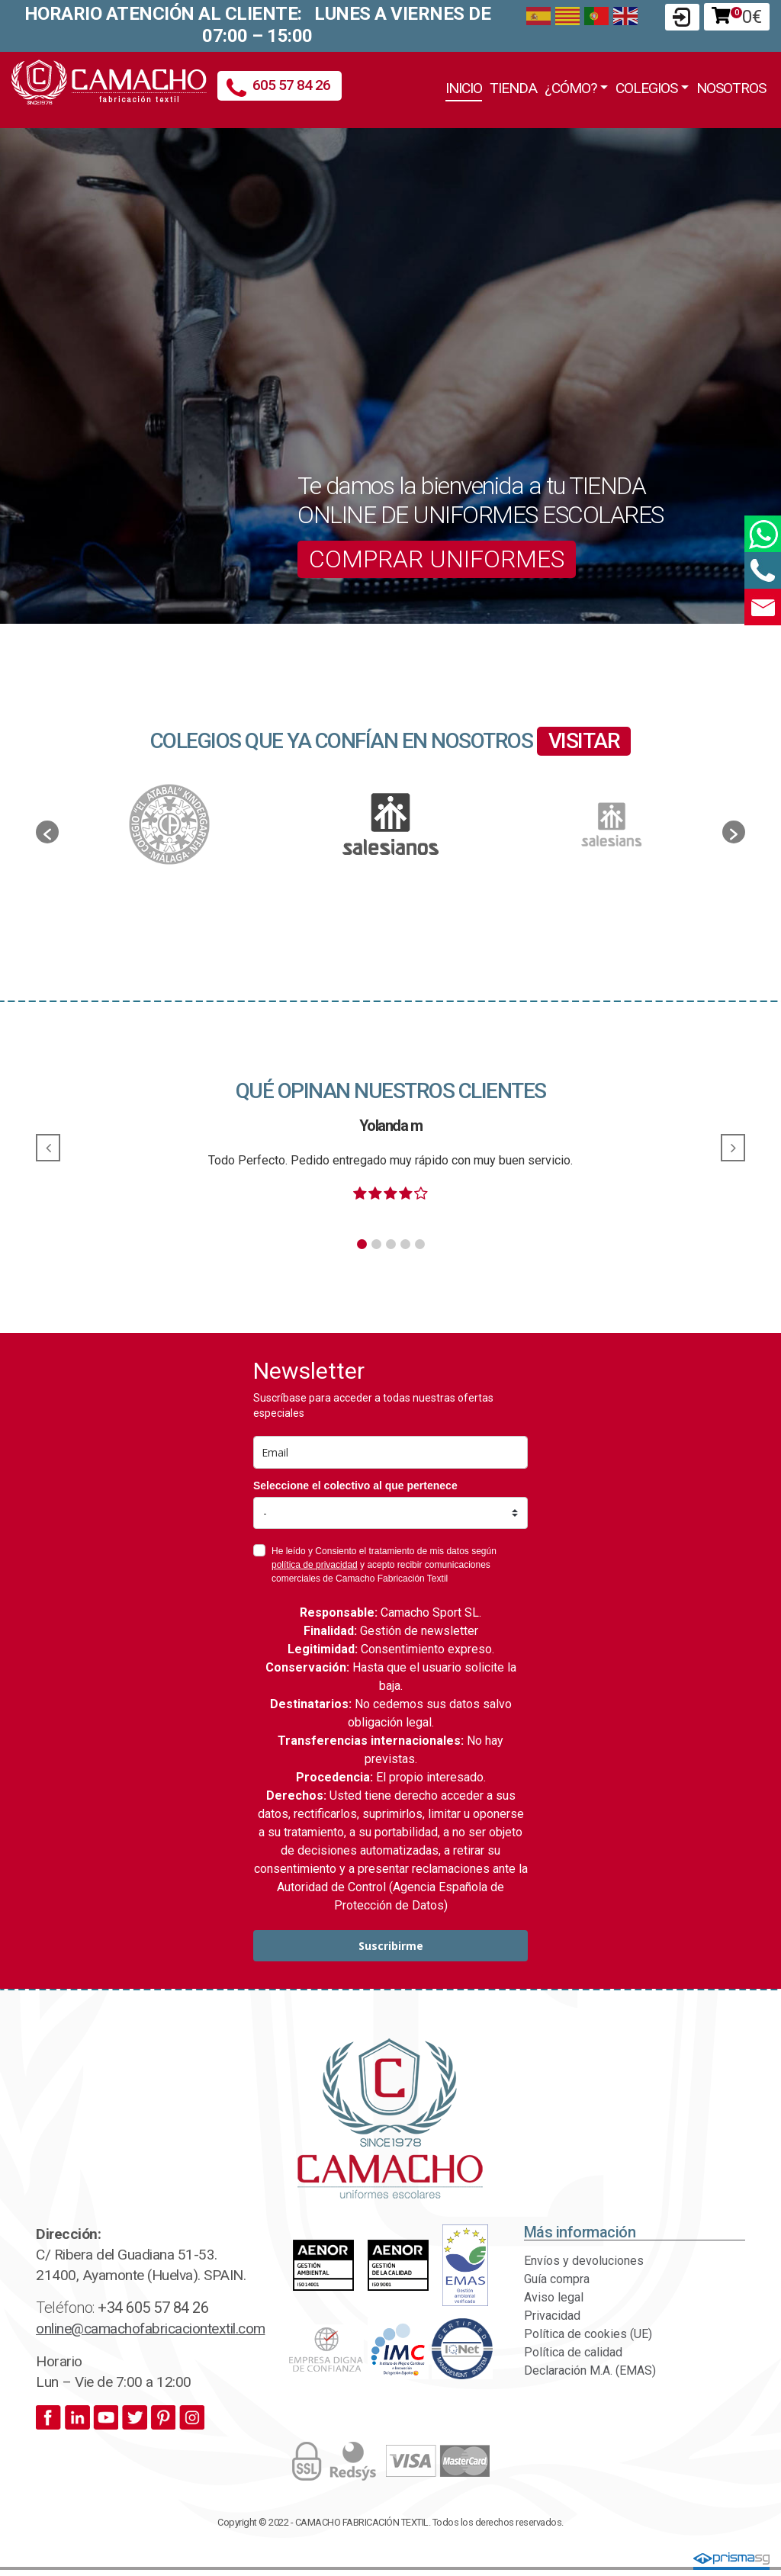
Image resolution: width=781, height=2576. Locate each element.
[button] (47, 832)
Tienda (513, 88)
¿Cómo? (570, 88)
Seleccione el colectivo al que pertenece (355, 1485)
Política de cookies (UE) (588, 2334)
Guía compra (557, 2279)
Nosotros (731, 88)
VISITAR (584, 740)
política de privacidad (315, 1564)
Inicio (463, 88)
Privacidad (552, 2315)
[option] (390, 824)
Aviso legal (553, 2297)
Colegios (646, 88)
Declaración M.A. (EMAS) (590, 2370)
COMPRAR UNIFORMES (436, 558)
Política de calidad (573, 2352)
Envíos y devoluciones (584, 2260)
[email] (390, 1452)
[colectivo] (390, 1513)
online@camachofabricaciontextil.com (150, 2328)
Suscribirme (390, 1945)
